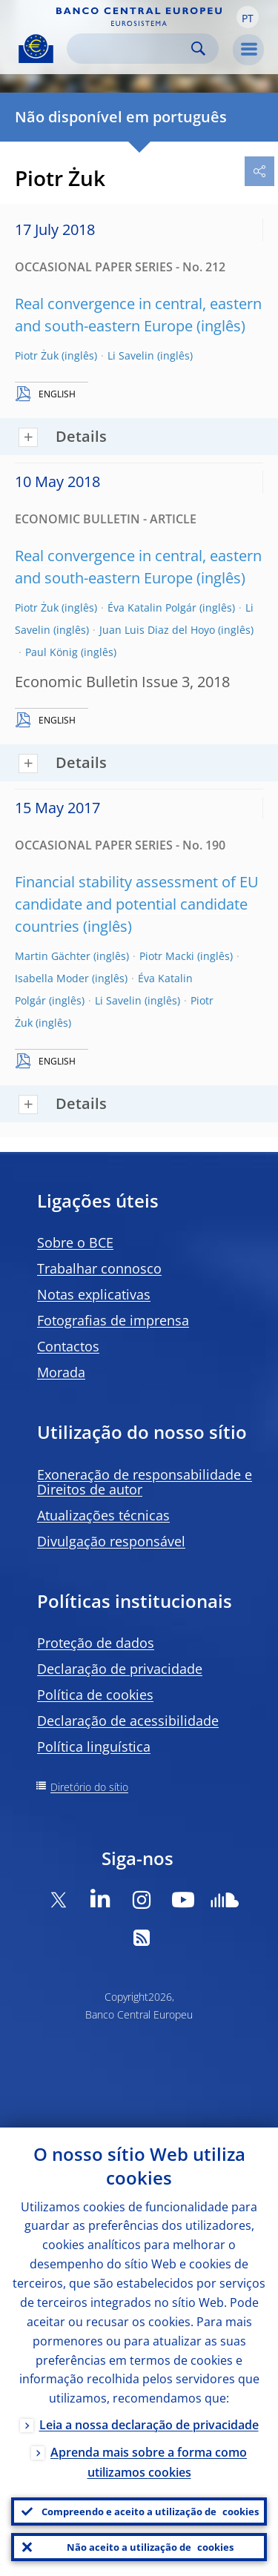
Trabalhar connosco (99, 1268)
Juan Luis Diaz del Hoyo (157, 630)
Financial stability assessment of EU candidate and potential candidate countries (137, 904)
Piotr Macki (166, 956)
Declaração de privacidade (119, 1669)
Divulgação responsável (111, 1541)
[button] (247, 17)
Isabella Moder (52, 978)
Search (198, 49)
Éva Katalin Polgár (151, 607)
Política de (95, 1694)
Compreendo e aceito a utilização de (150, 2511)
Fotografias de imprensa (113, 1320)
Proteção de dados (95, 1643)
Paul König (51, 652)
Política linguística (93, 1746)
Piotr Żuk (37, 355)
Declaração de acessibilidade (128, 1720)
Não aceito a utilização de (150, 2547)
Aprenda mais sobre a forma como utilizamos (148, 2462)
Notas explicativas (93, 1294)
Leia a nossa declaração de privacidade (149, 2425)
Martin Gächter (52, 956)
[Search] (131, 49)
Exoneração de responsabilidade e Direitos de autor (144, 1482)
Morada (61, 1372)
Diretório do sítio (89, 1787)
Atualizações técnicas (103, 1515)
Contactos (68, 1346)
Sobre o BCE (75, 1242)
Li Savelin (130, 355)
